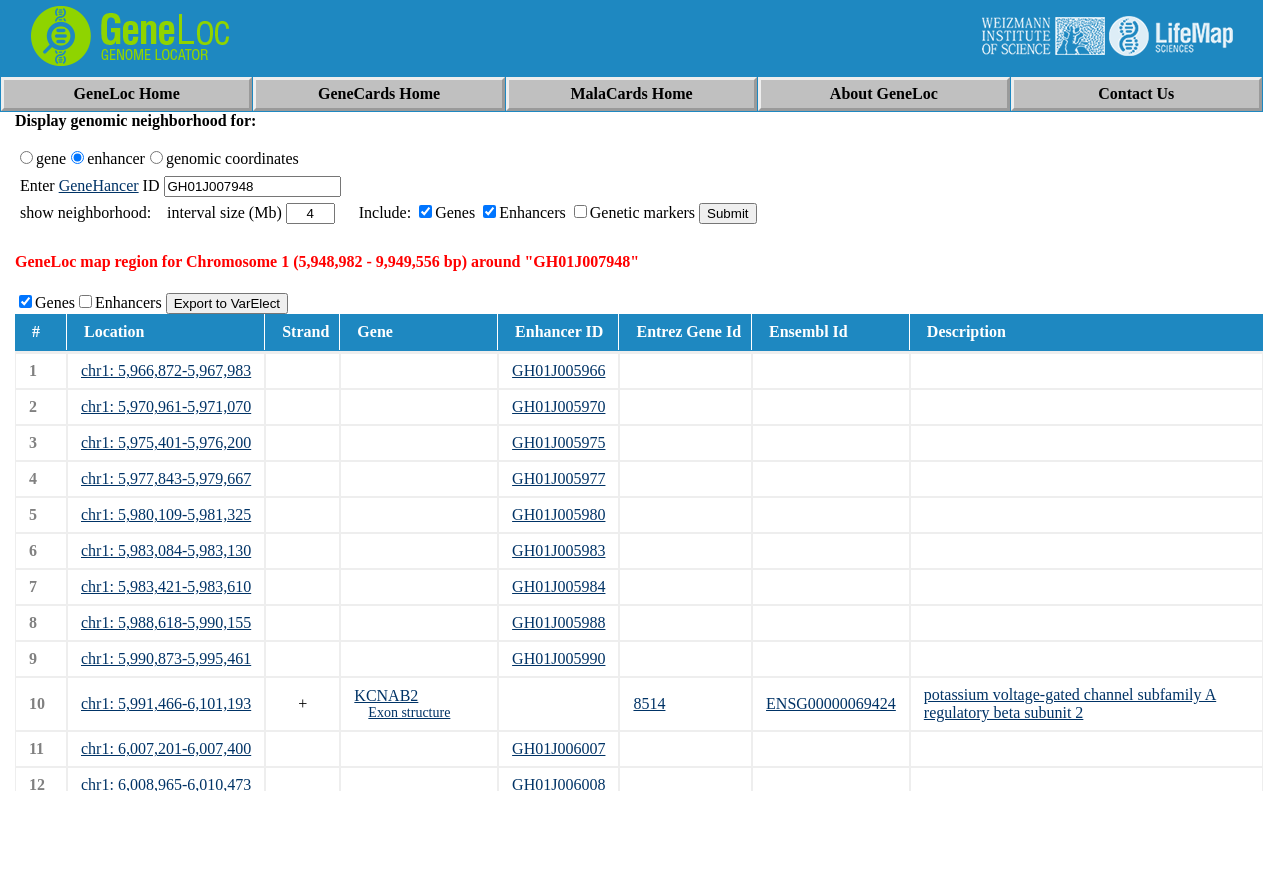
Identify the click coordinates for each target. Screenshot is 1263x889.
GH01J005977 (558, 478)
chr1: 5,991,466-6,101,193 (166, 703)
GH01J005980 (558, 514)
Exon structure (409, 712)
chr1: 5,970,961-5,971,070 (166, 406)
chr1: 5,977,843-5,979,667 (166, 478)
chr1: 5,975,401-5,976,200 (166, 442)
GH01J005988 (558, 622)
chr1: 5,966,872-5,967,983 (166, 370)
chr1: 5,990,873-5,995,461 (166, 658)
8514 (649, 703)
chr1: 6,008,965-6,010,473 (166, 784)
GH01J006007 (558, 748)
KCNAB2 (386, 695)
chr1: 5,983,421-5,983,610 (166, 586)
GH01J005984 (558, 586)
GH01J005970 (558, 406)
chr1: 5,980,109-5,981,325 (166, 514)
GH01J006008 (558, 784)
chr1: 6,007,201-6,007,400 (166, 748)
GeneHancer (99, 185)
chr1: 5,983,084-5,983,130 (166, 550)
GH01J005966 (558, 370)
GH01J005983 (558, 550)
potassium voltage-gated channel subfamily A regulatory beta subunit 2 (1070, 703)
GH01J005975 (558, 442)
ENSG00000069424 (831, 703)
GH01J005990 (558, 658)
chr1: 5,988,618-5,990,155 (166, 622)
